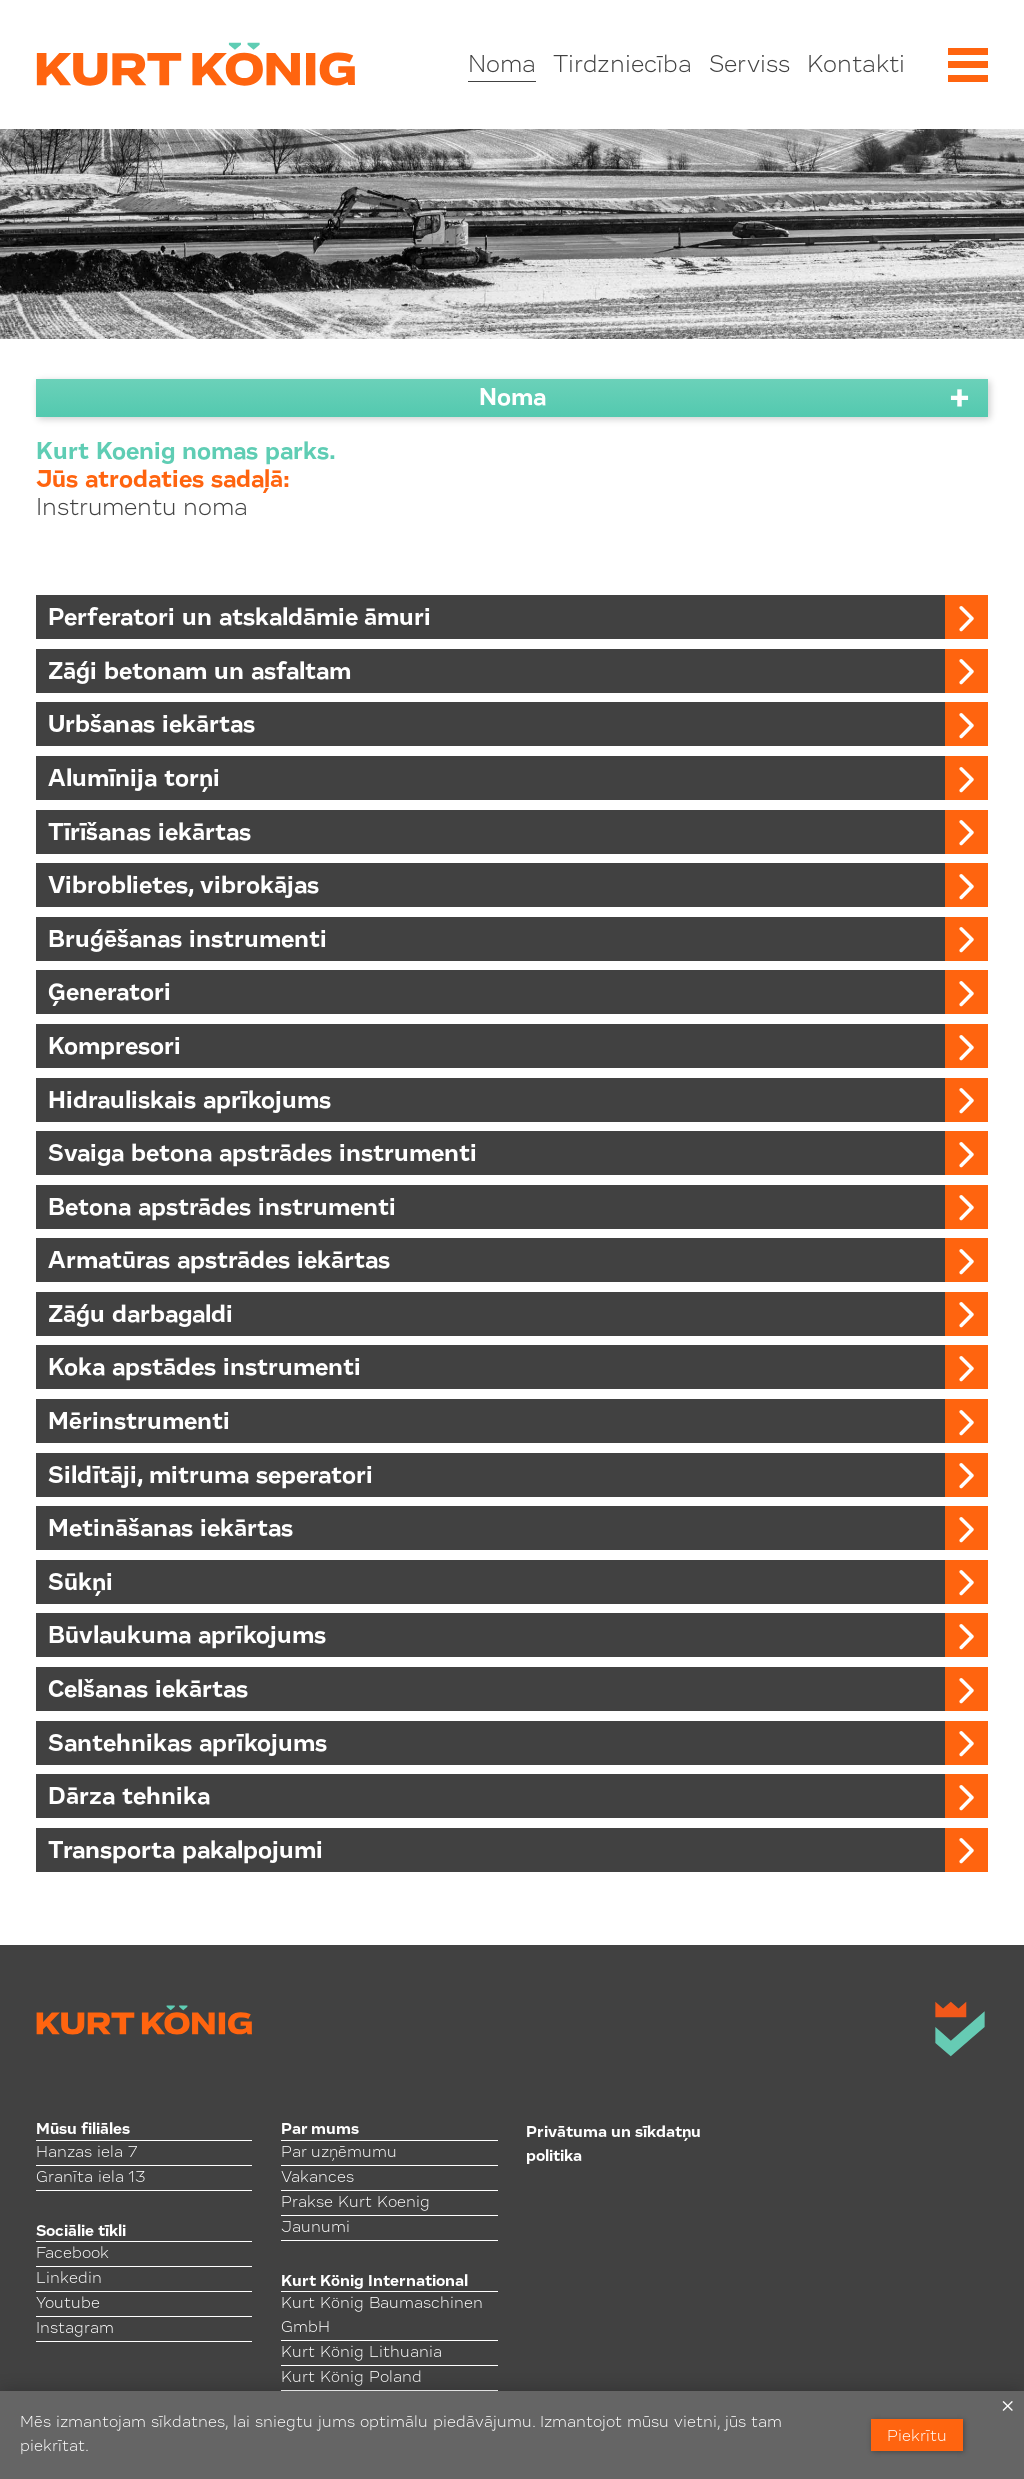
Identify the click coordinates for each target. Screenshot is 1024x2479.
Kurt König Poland (351, 2378)
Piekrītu (917, 2437)
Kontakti (856, 66)
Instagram (75, 2329)
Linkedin (69, 2279)
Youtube (68, 2304)
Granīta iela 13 (90, 2178)
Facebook (72, 2254)
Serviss (749, 66)
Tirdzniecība (622, 66)
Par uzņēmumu (339, 2153)
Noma (502, 66)
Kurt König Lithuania (361, 2353)
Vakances (317, 2178)
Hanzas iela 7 (86, 2153)
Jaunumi (315, 2228)
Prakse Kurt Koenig (355, 2203)
